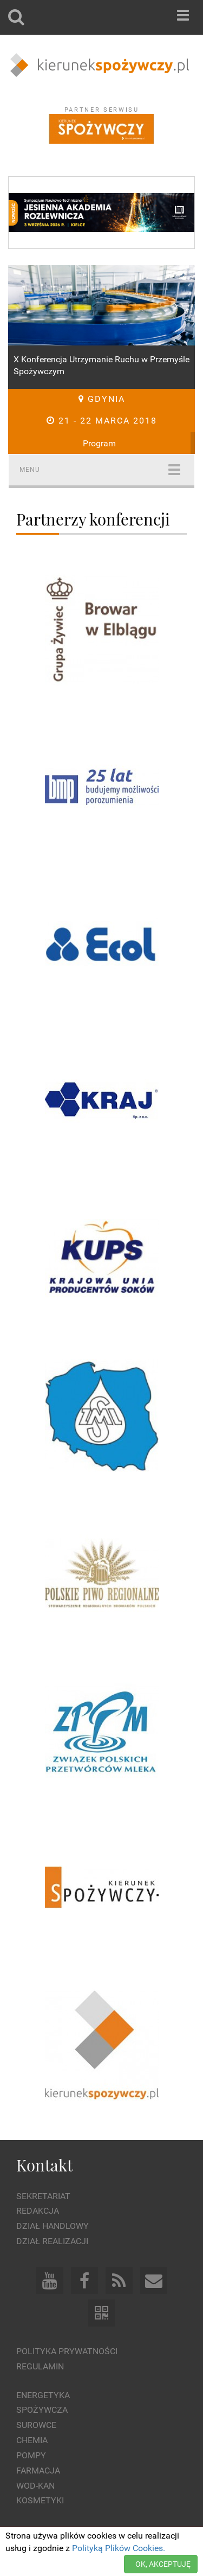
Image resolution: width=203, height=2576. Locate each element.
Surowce (36, 2425)
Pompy (31, 2455)
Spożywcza (42, 2410)
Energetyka (43, 2395)
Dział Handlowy (52, 2226)
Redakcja (37, 2211)
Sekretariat (43, 2196)
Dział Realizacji (52, 2241)
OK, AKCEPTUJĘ (163, 2564)
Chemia (32, 2440)
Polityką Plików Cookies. (118, 2548)
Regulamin (40, 2366)
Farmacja (38, 2470)
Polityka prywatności (66, 2351)
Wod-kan (35, 2486)
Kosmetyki (40, 2500)
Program (99, 443)
